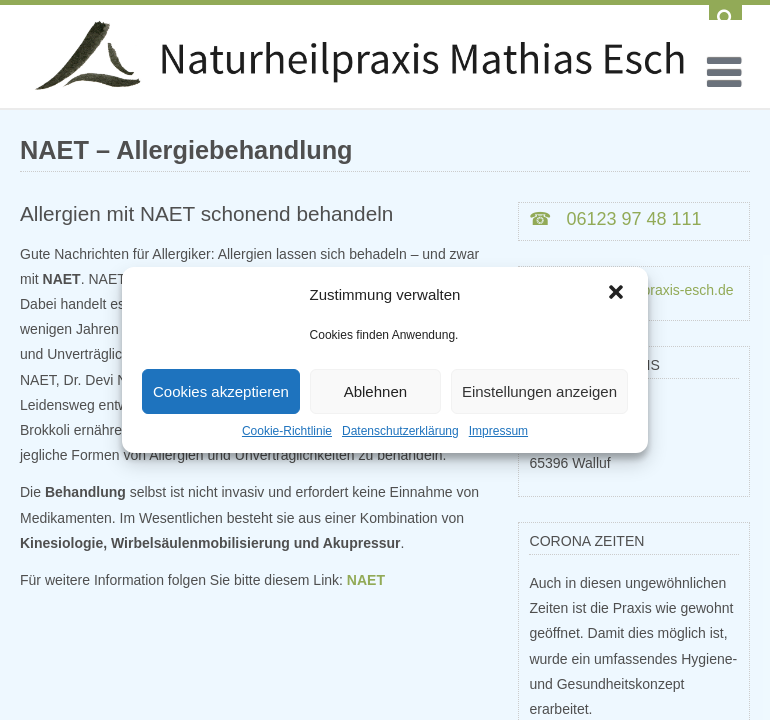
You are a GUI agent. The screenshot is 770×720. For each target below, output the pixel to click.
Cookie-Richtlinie (287, 431)
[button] (616, 294)
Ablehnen (375, 391)
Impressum (498, 431)
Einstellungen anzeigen (539, 391)
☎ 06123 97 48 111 (615, 219)
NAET (366, 580)
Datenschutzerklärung (400, 431)
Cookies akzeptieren (221, 391)
